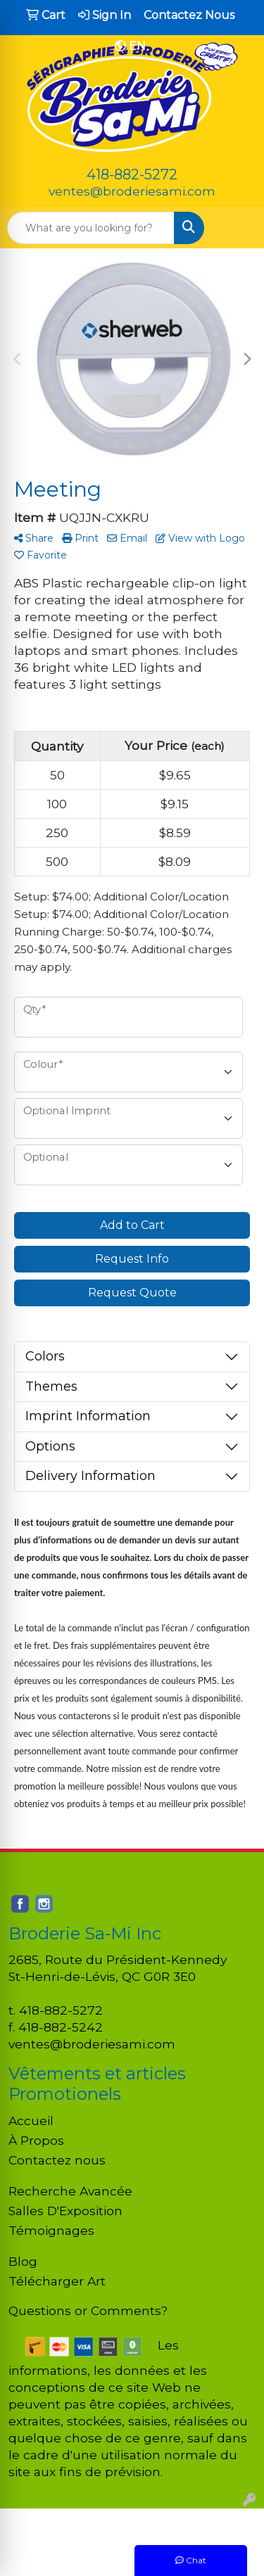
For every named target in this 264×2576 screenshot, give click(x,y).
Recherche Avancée (70, 2190)
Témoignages (51, 2230)
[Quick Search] (91, 228)
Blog (22, 2261)
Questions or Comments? (88, 2310)
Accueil (31, 2120)
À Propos (36, 2140)
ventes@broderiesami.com (132, 191)
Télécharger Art (57, 2281)
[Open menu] (236, 228)
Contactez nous (57, 2160)
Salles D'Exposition (65, 2210)
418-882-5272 (132, 174)
